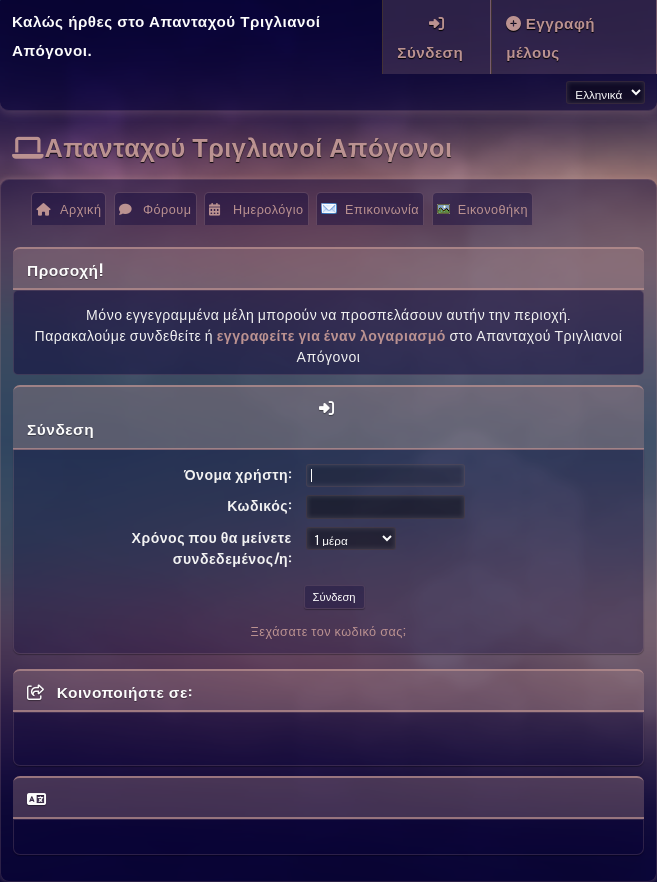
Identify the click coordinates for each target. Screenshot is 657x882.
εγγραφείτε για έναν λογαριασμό (331, 334)
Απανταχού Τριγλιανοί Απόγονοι (249, 145)
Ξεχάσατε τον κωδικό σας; (329, 630)
